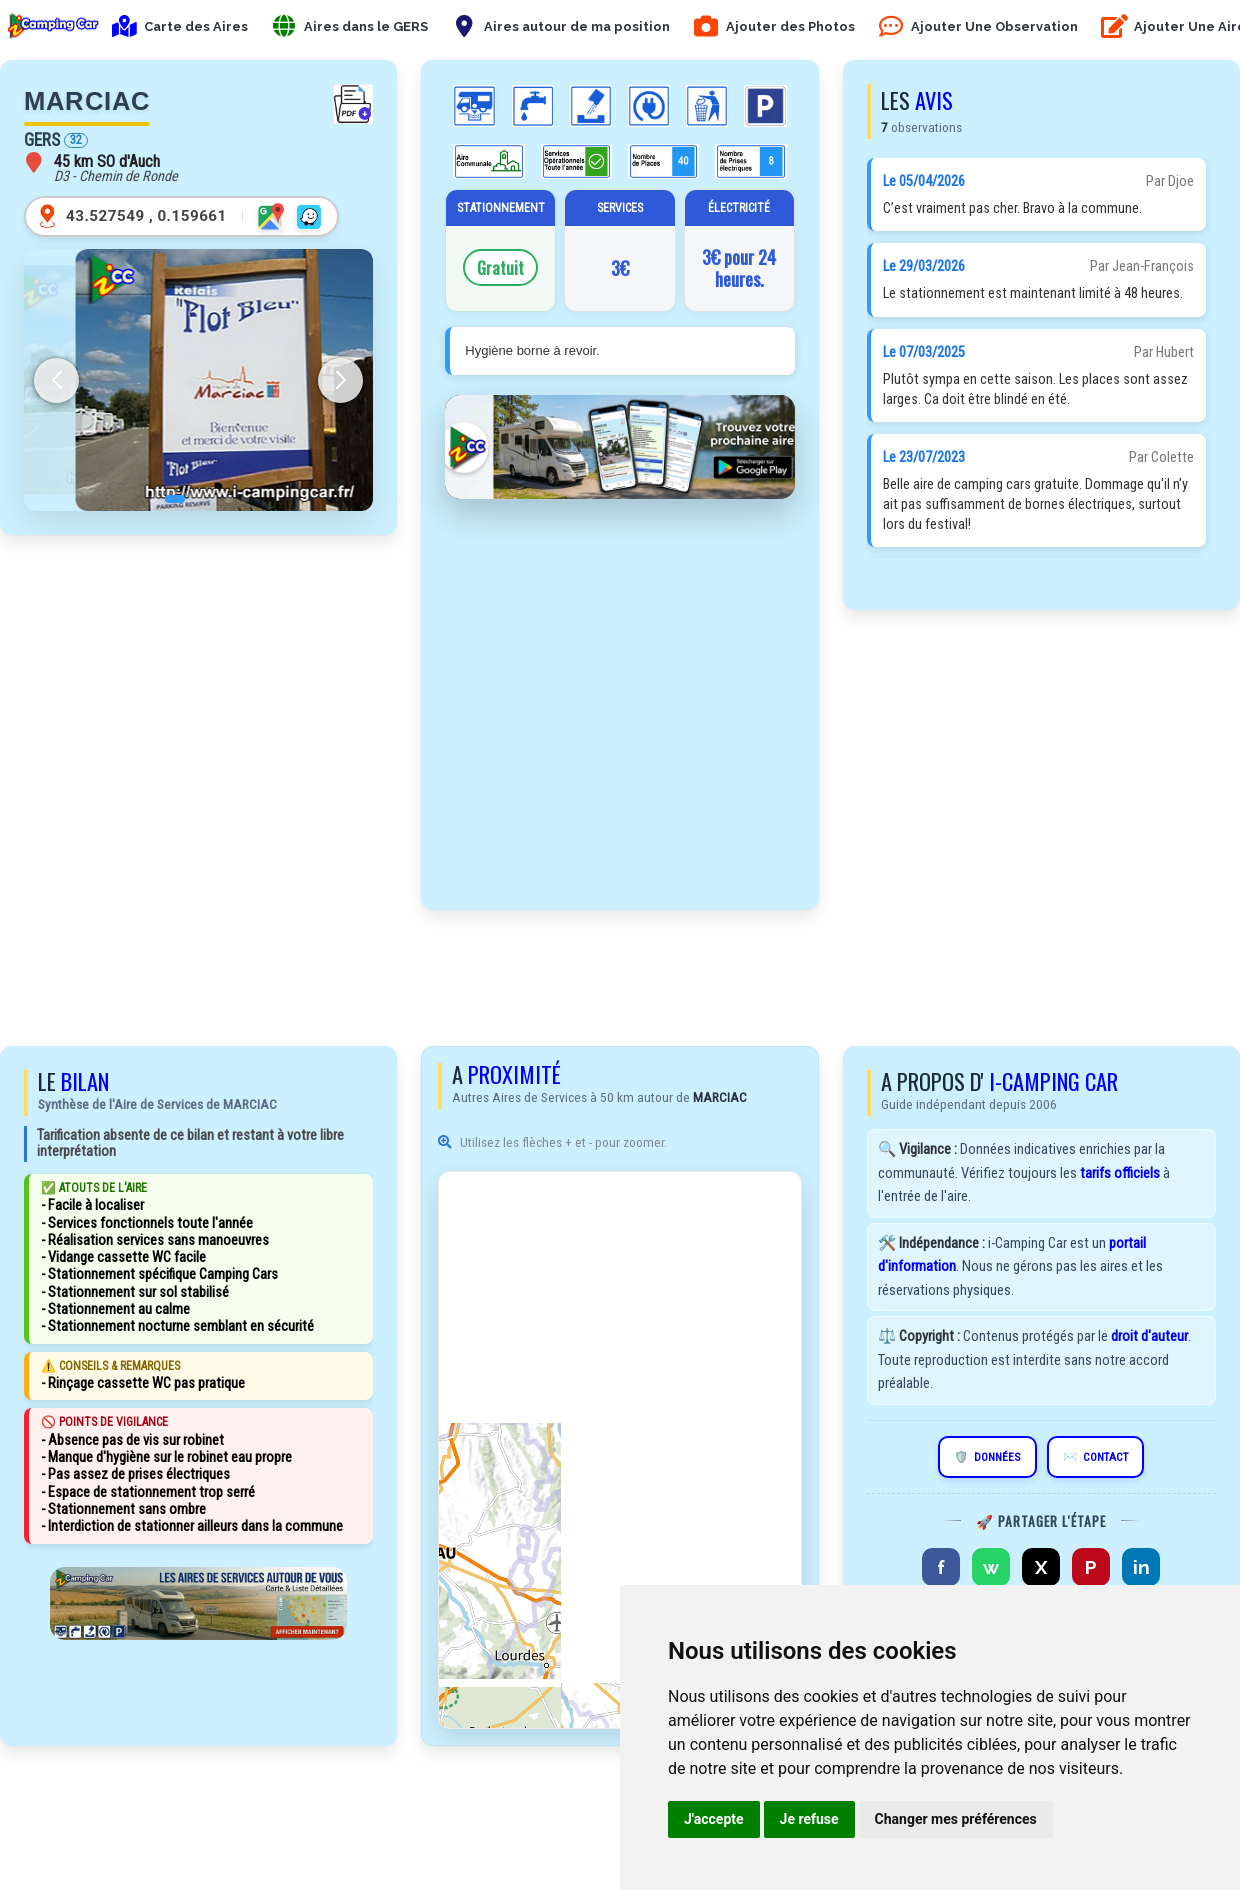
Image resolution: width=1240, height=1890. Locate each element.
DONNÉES (987, 1457)
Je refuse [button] (809, 1819)
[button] (159, 499)
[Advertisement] (199, 609)
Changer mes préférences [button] (956, 1819)
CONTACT (1095, 1457)
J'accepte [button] (714, 1819)
